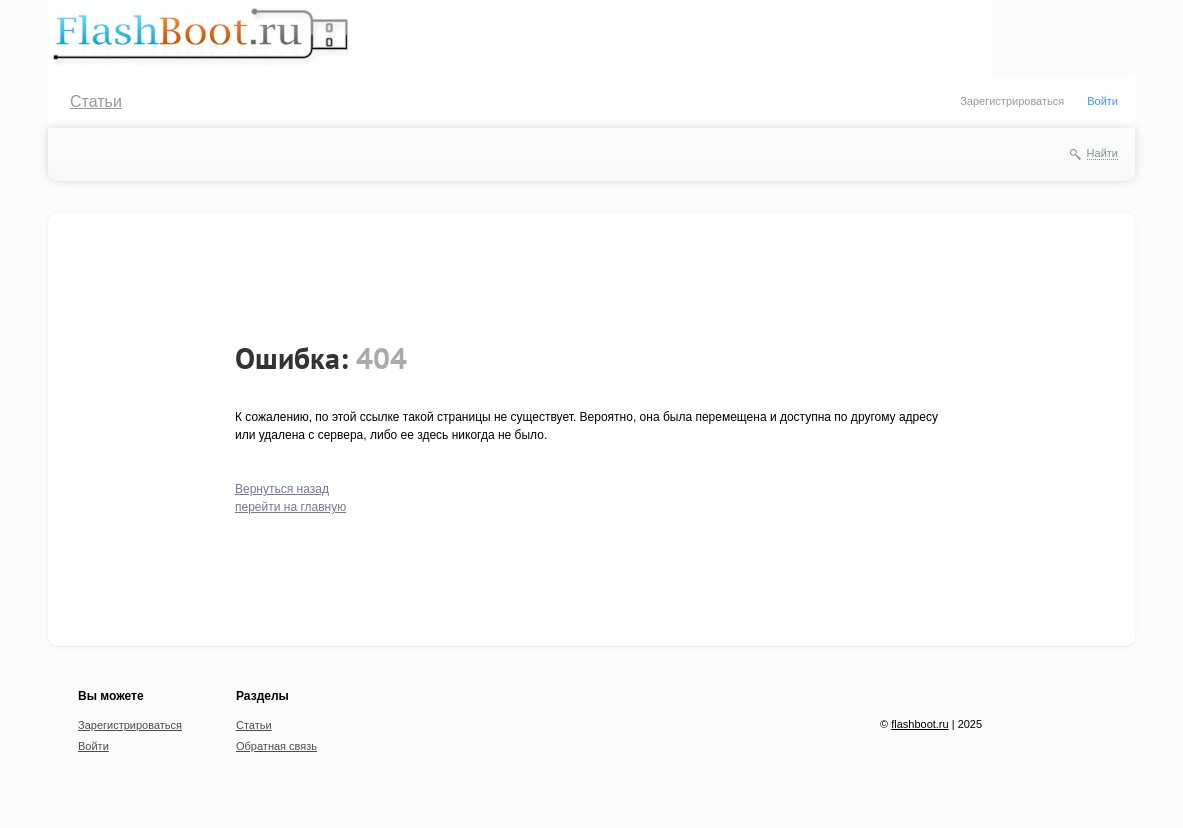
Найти (1102, 153)
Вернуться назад (282, 489)
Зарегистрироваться (1012, 101)
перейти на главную (290, 507)
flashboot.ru (919, 724)
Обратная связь (276, 746)
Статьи (96, 101)
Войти (1102, 101)
